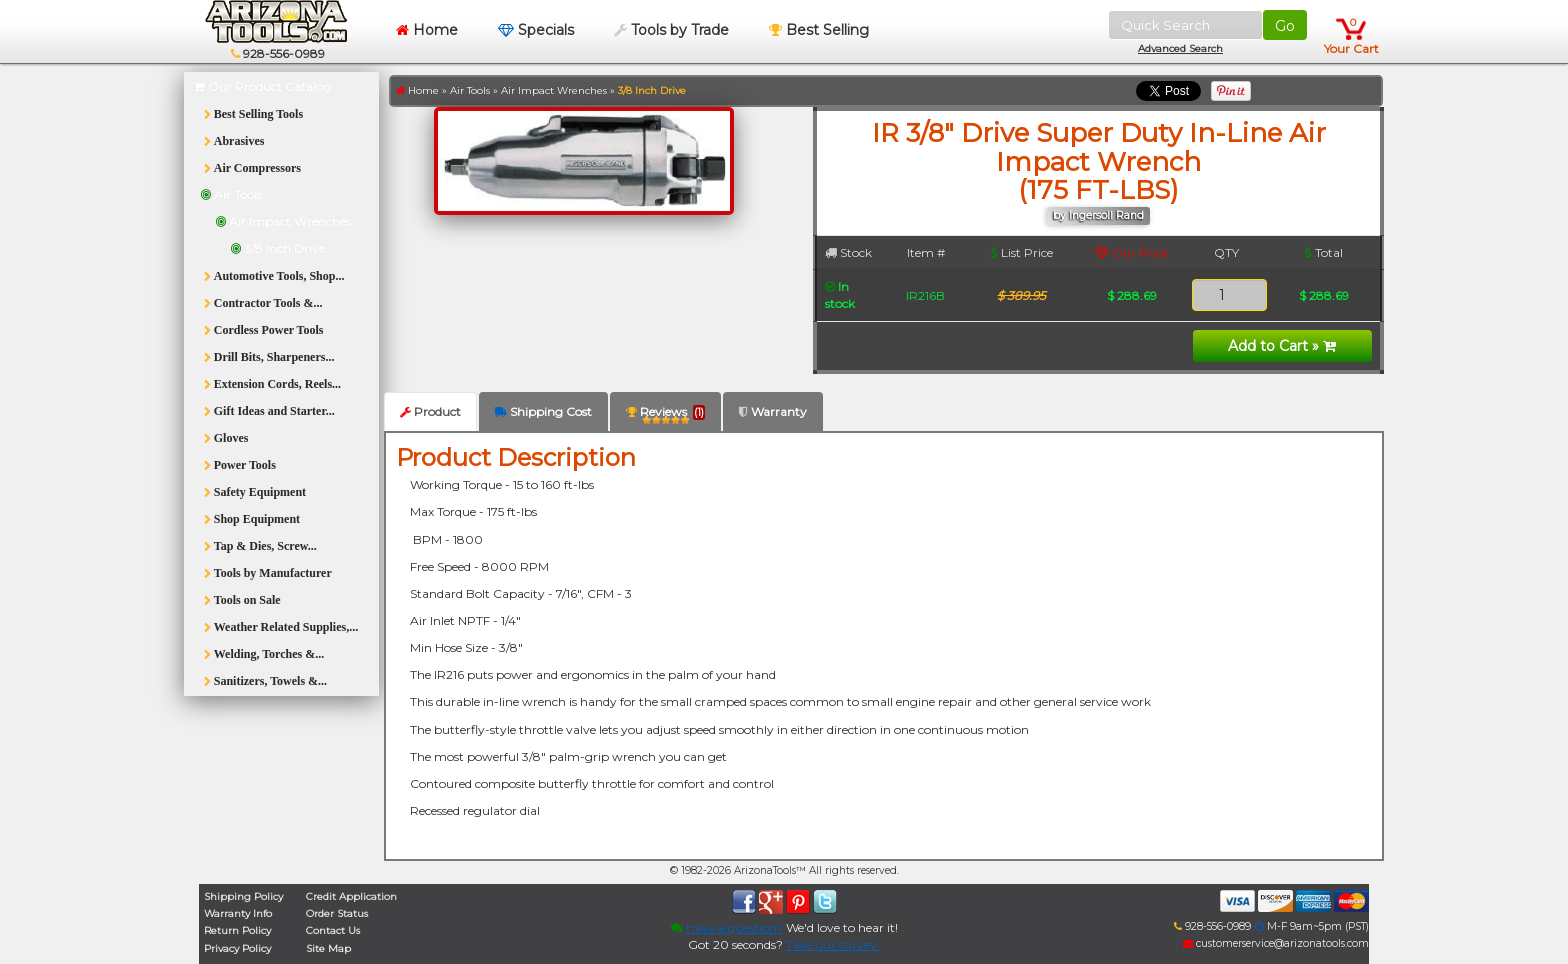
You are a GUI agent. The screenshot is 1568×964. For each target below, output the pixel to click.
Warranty (773, 411)
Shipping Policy (243, 896)
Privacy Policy (237, 948)
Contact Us (333, 930)
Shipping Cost (543, 411)
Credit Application (351, 896)
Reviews (665, 415)
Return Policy (237, 930)
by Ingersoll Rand (1098, 215)
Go (1285, 26)
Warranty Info (238, 913)
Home (427, 30)
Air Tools (470, 90)
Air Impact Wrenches (554, 90)
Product (430, 411)
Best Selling (819, 30)
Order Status (337, 913)
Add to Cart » (1282, 346)
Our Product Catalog (262, 86)
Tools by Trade (671, 30)
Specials (536, 30)
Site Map (328, 948)
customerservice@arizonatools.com (1276, 943)
